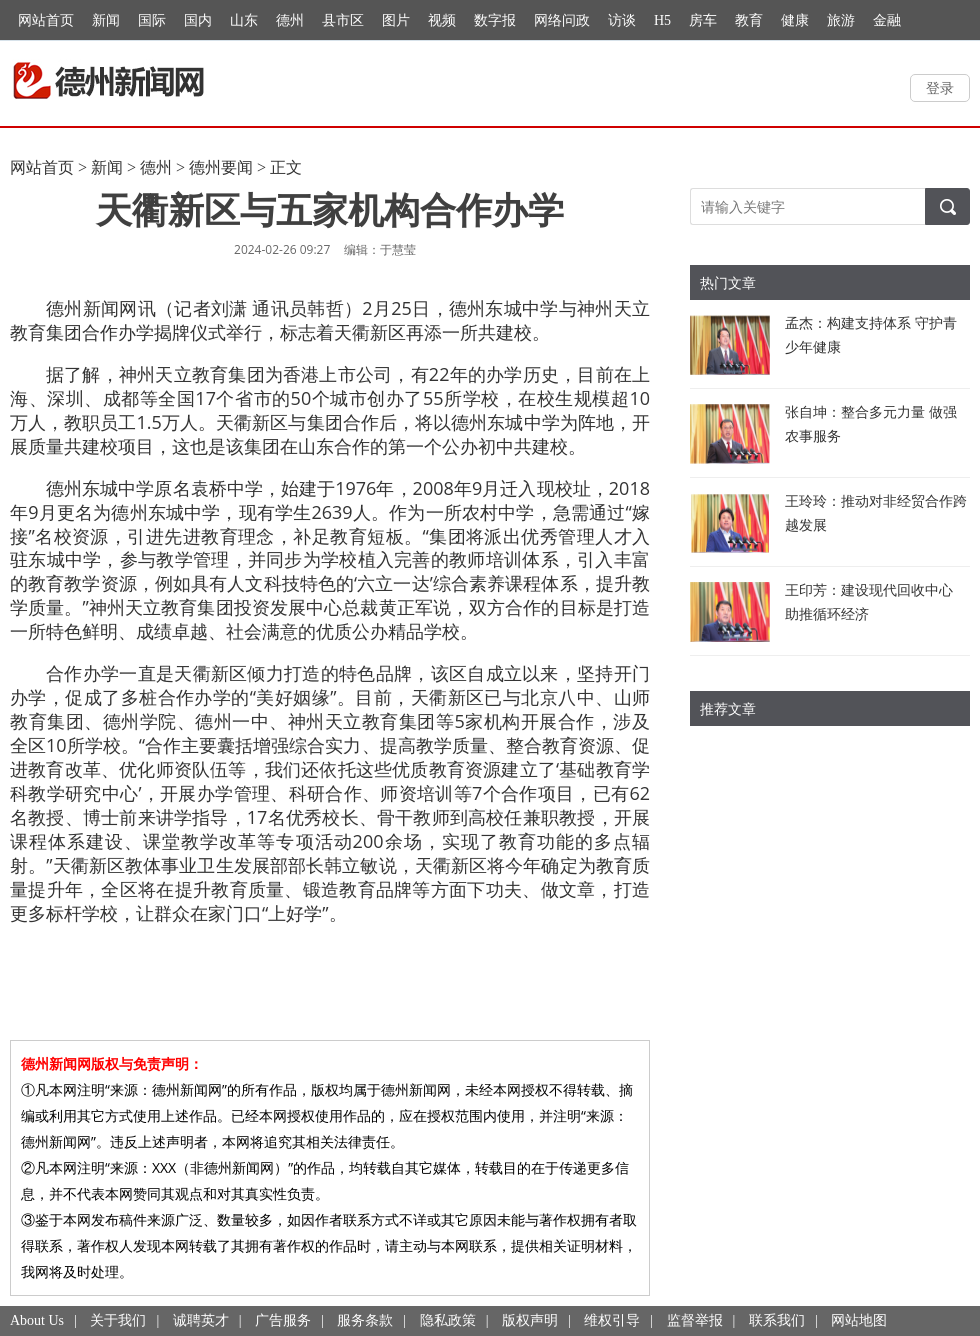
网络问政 (562, 20)
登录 (940, 87)
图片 (396, 20)
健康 (795, 20)
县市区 (343, 20)
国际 (152, 20)
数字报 (495, 20)
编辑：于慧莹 (380, 249)
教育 (749, 20)
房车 (703, 20)
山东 (244, 20)
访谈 (622, 20)
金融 (887, 20)
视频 (442, 20)
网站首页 (46, 20)
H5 (662, 20)
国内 (198, 20)
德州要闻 (221, 167)
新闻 (106, 20)
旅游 (841, 20)
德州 (290, 20)
